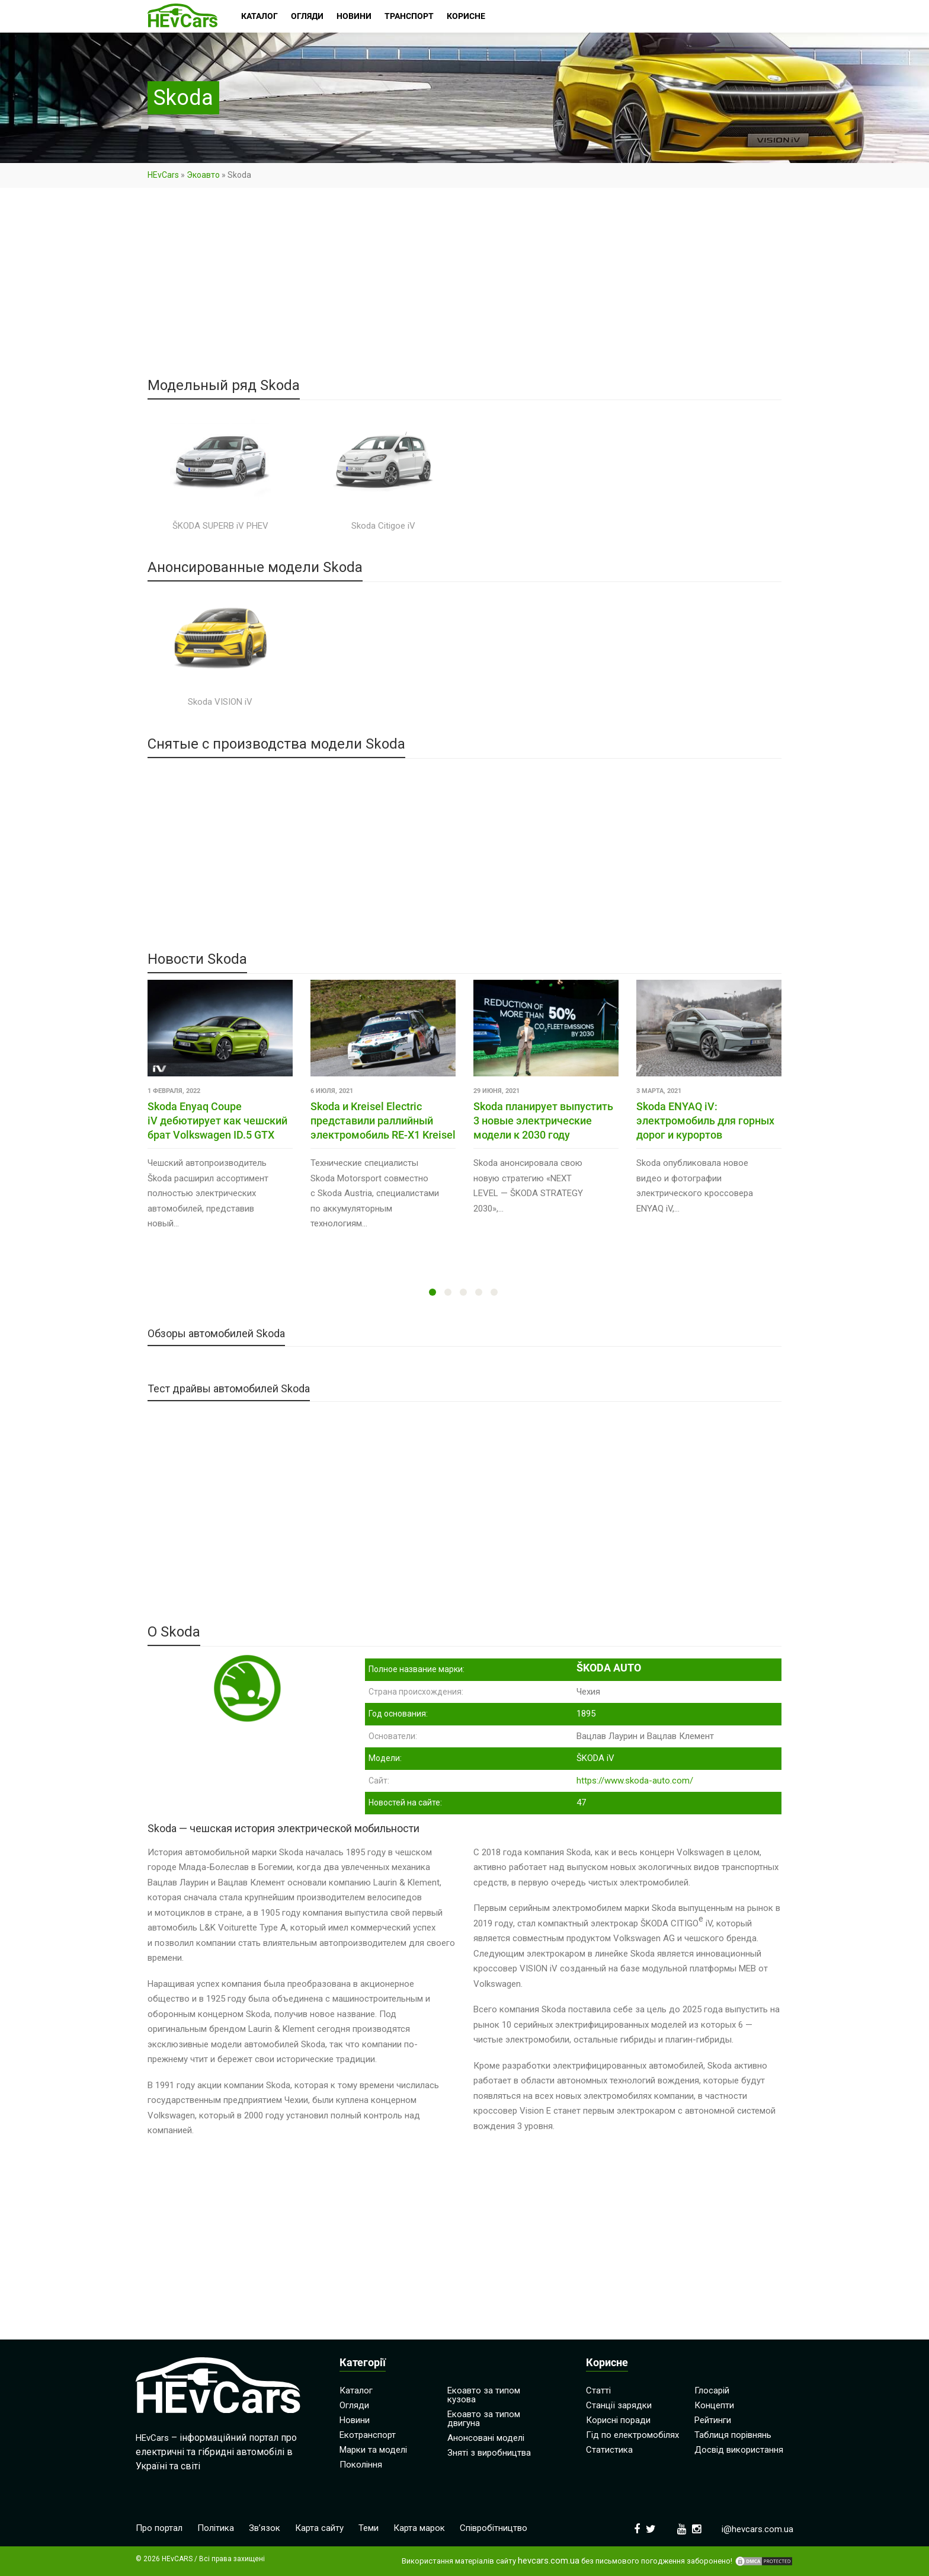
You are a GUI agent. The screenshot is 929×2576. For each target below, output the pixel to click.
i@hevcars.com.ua (757, 2529)
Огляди (354, 2405)
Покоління (360, 2464)
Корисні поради (618, 2420)
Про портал (159, 2528)
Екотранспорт (367, 2435)
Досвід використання (738, 2449)
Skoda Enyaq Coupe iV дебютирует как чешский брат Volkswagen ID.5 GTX (217, 1120)
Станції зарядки (619, 2405)
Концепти (714, 2405)
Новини (354, 2420)
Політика (215, 2528)
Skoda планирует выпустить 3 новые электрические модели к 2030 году (543, 1120)
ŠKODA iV (595, 1758)
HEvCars (163, 175)
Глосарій (711, 2390)
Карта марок (419, 2528)
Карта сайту (319, 2528)
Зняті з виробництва (489, 2452)
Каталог (356, 2390)
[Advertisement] (464, 290)
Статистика (609, 2449)
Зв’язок (264, 2528)
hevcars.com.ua (548, 2560)
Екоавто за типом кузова (483, 2395)
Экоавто (203, 175)
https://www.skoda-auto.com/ (634, 1780)
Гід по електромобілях (632, 2435)
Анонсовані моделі (485, 2438)
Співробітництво (493, 2528)
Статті (598, 2390)
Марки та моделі (373, 2449)
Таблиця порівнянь (732, 2435)
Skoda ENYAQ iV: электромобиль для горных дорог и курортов (705, 1120)
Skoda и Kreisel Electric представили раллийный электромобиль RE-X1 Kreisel (383, 1120)
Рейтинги (712, 2420)
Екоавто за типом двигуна (483, 2418)
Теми (368, 2528)
